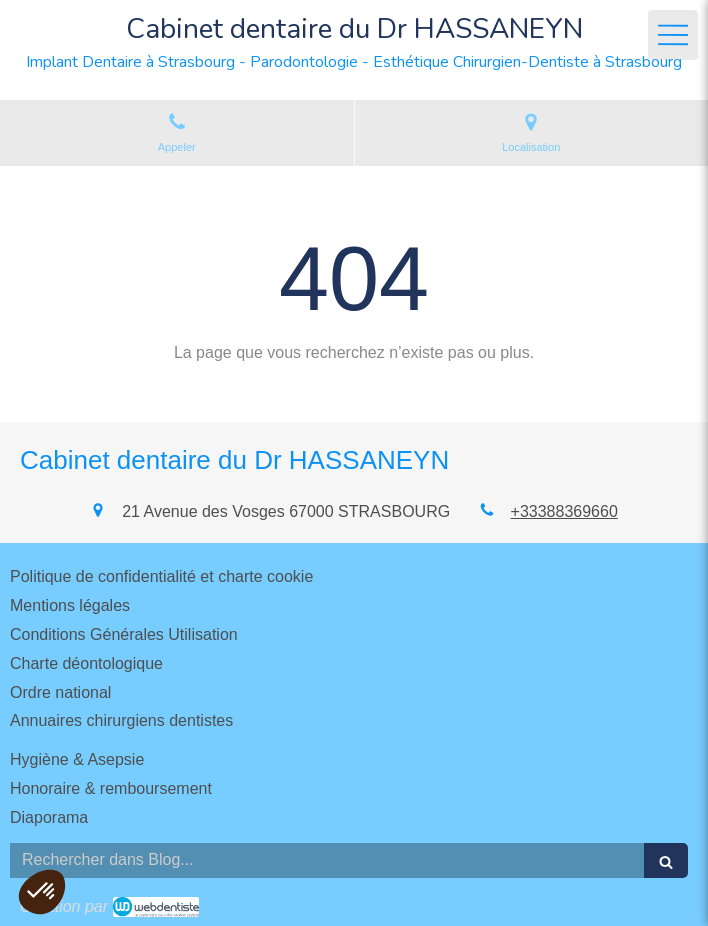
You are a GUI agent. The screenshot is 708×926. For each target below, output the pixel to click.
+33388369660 (564, 511)
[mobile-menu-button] (673, 35)
